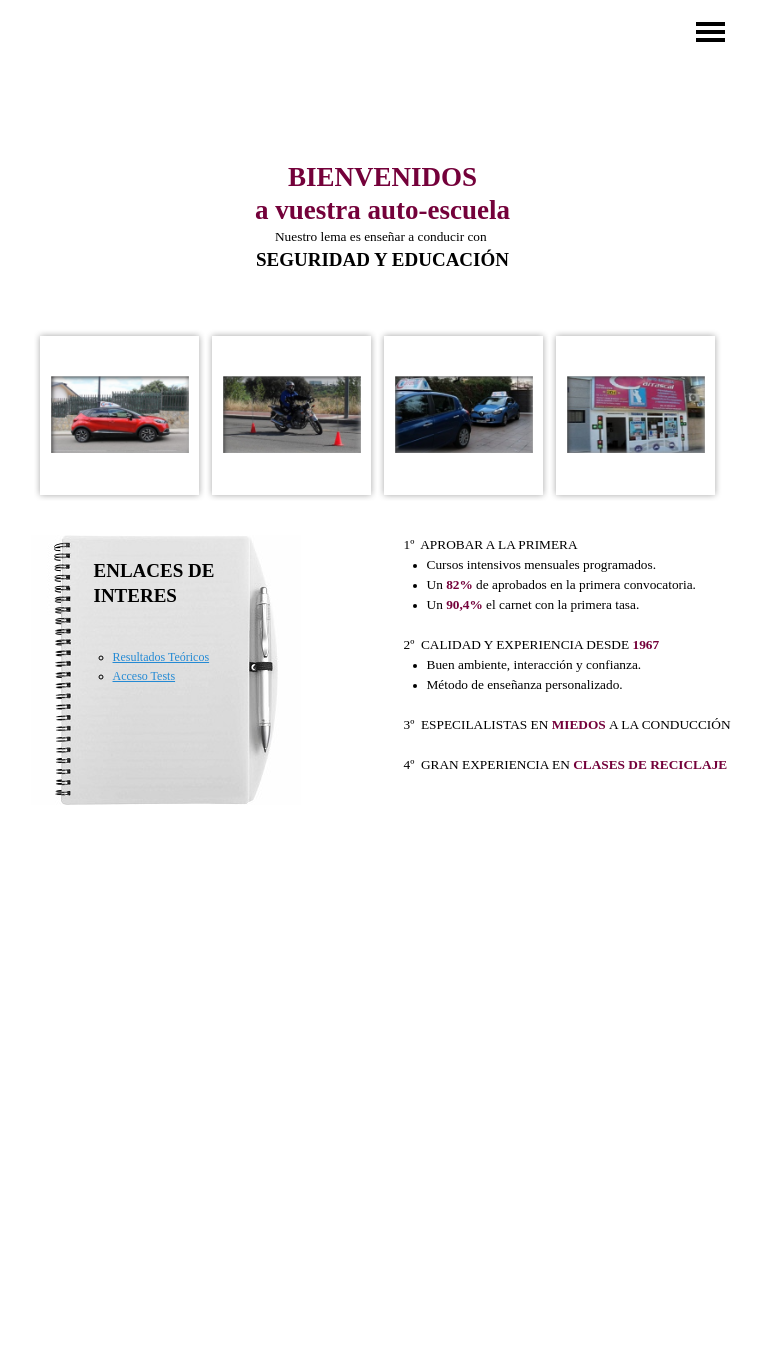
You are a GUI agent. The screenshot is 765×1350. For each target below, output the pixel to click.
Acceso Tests (144, 676)
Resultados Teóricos (161, 657)
